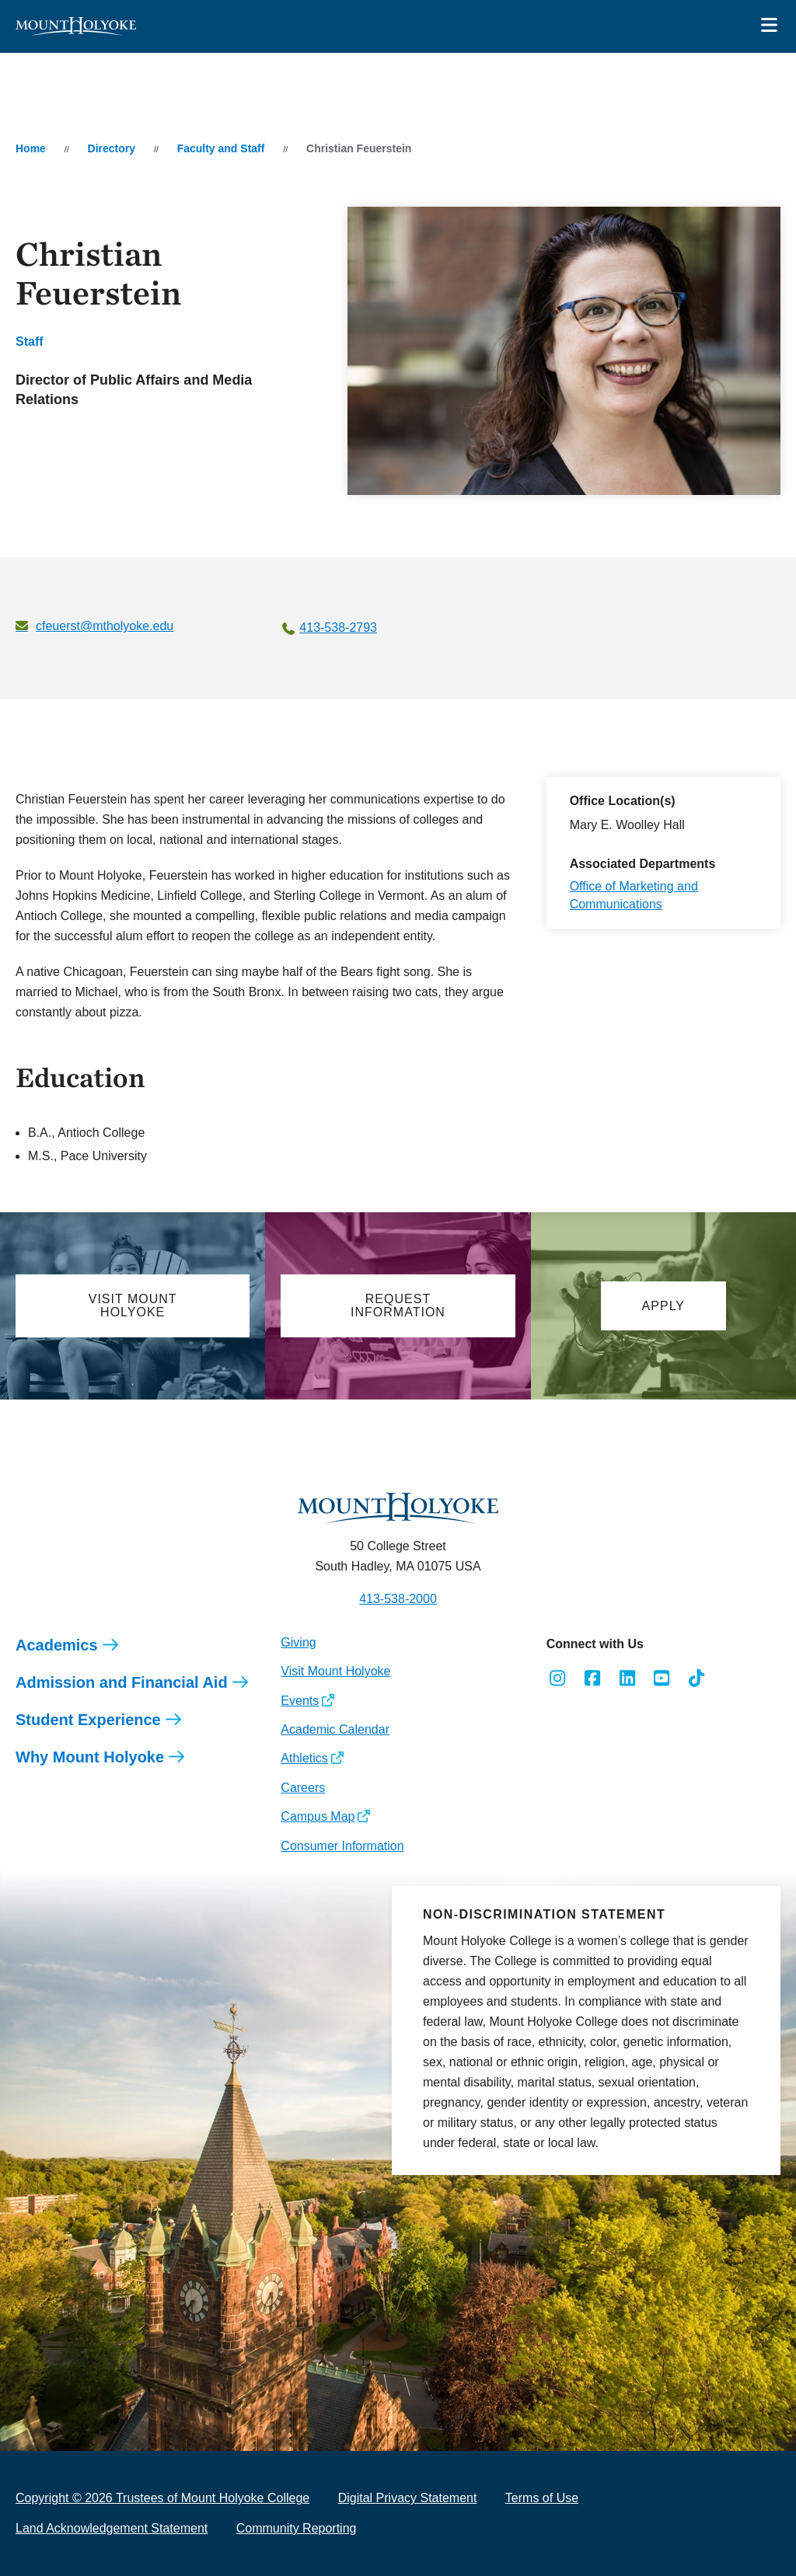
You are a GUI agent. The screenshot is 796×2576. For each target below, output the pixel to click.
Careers (303, 1787)
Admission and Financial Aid (122, 1682)
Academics (57, 1645)
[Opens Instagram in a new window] (557, 1678)
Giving (298, 1642)
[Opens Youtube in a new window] (662, 1678)
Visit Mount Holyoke (335, 1671)
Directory (111, 148)
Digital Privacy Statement (407, 2498)
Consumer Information (342, 1846)
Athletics (304, 1758)
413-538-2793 (338, 627)
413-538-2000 (398, 1598)
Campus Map (317, 1816)
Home (31, 148)
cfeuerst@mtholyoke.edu (104, 626)
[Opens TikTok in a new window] (697, 1678)
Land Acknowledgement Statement (112, 2528)
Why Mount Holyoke (90, 1757)
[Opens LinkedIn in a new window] (627, 1678)
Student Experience (88, 1719)
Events (300, 1700)
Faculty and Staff (221, 148)
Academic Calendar (335, 1729)
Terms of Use (541, 2498)
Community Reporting (296, 2528)
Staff (30, 341)
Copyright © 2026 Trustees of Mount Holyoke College (162, 2498)
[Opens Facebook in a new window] (592, 1678)
